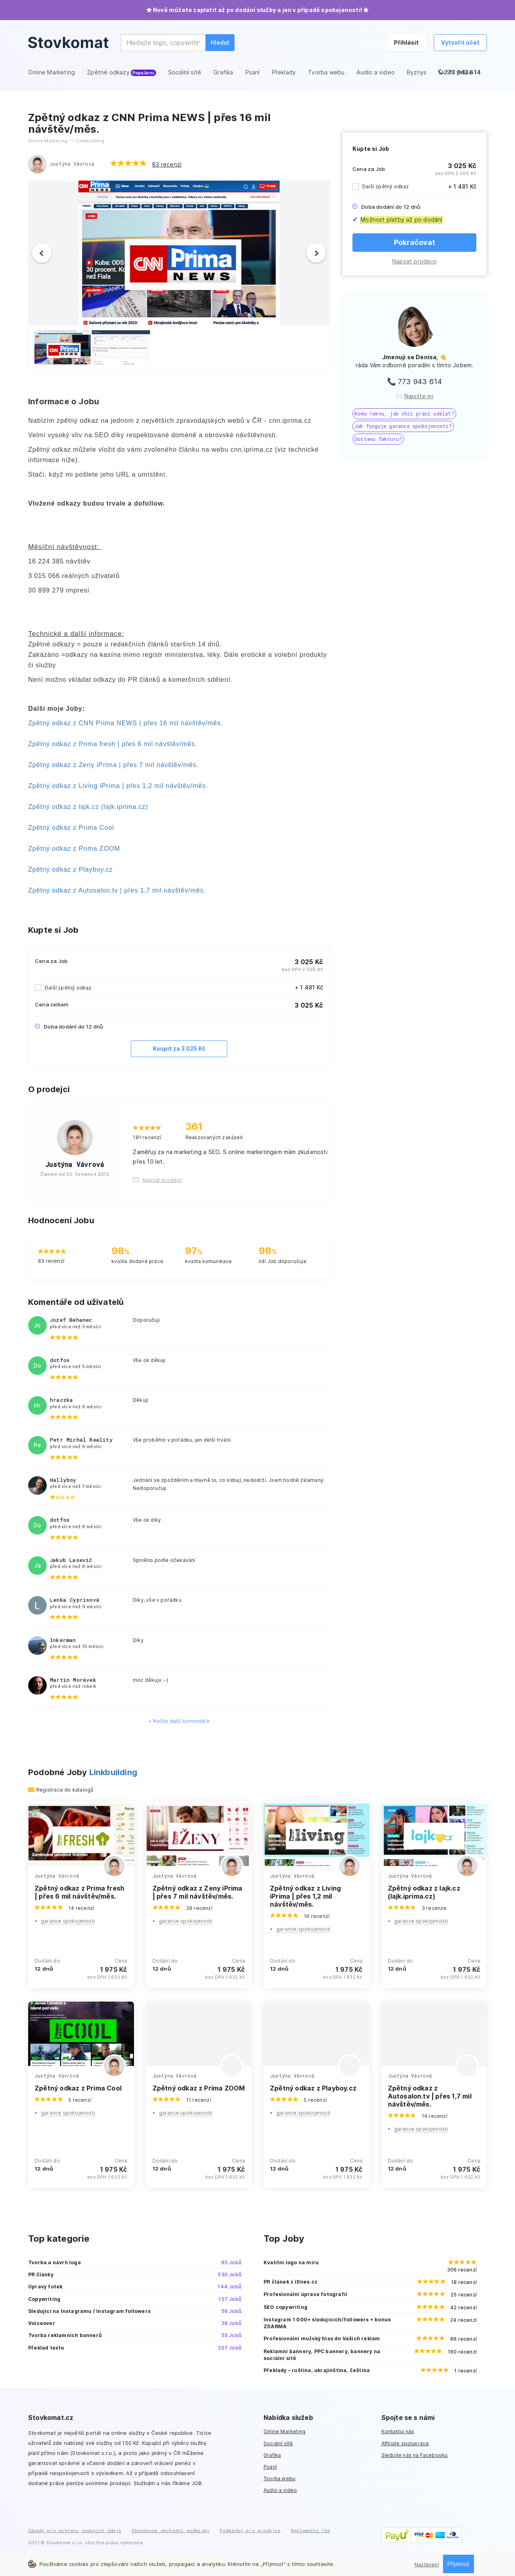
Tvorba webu (279, 2478)
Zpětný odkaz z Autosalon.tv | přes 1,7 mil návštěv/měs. (117, 890)
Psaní (270, 2467)
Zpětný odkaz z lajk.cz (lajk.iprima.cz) (88, 806)
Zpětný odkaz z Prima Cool (71, 827)
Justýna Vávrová (72, 163)
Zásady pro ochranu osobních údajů (75, 2530)
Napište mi (418, 396)
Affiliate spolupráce (405, 2443)
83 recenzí (166, 164)
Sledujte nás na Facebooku (414, 2455)
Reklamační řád (310, 2530)
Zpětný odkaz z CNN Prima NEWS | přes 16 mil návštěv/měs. (125, 723)
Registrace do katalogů (64, 1790)
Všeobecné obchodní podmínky (171, 2530)
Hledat (220, 42)
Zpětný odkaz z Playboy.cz (70, 869)
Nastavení (426, 2565)
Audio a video (280, 2490)
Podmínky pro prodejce (250, 2530)
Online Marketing (284, 2431)
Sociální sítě (278, 2443)
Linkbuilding (113, 1772)
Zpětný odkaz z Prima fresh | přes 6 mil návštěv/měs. (112, 744)
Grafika (272, 2455)
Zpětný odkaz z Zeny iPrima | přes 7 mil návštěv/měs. (113, 764)
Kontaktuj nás (397, 2431)
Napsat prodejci (414, 261)
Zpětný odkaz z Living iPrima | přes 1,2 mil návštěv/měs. (118, 785)
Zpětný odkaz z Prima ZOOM (74, 848)
